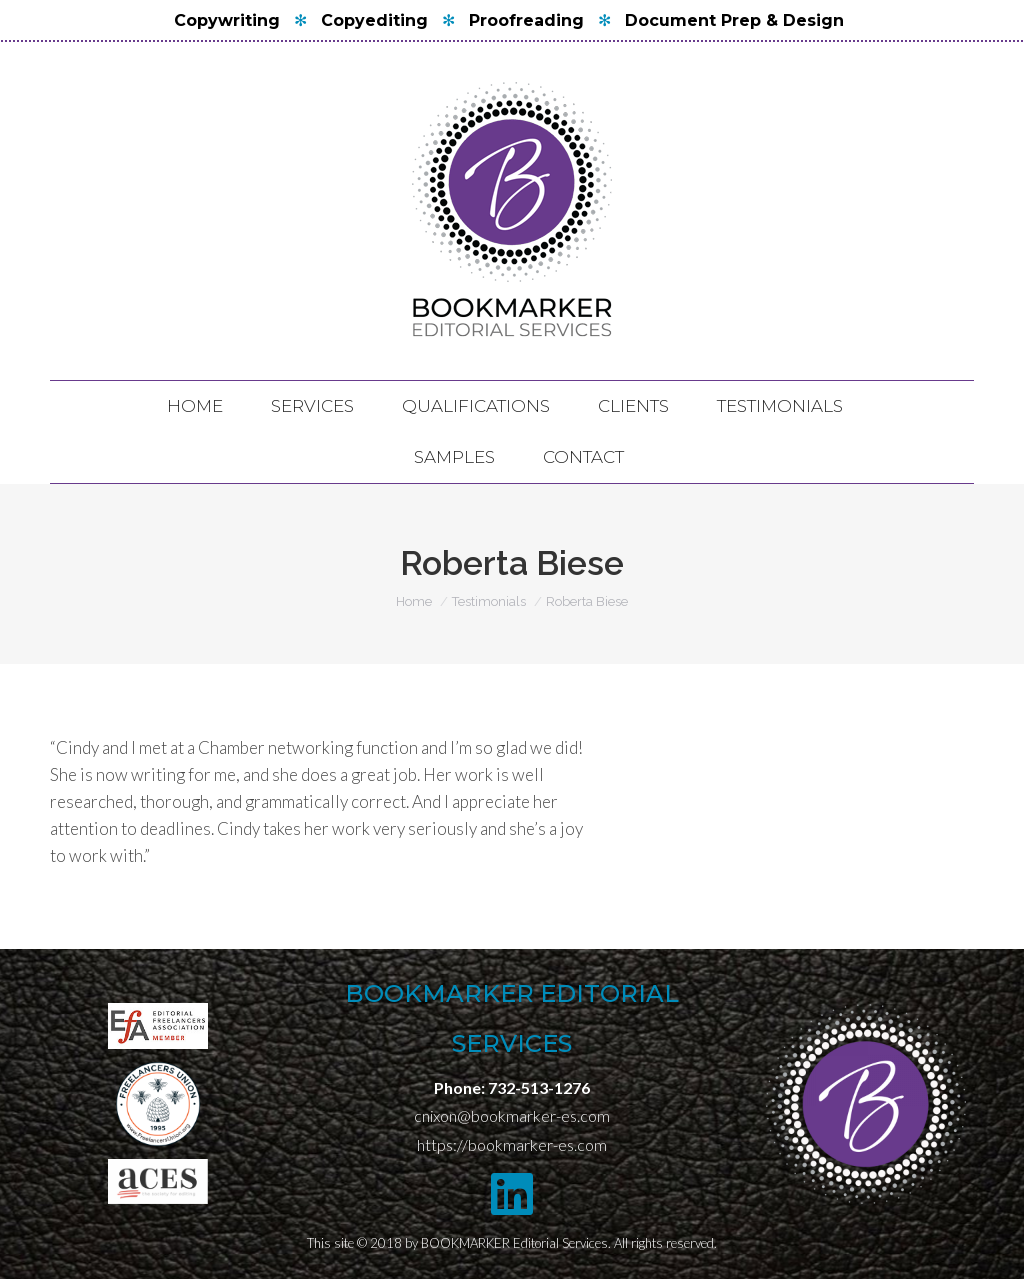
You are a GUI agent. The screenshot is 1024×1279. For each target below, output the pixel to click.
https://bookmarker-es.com (512, 1144)
